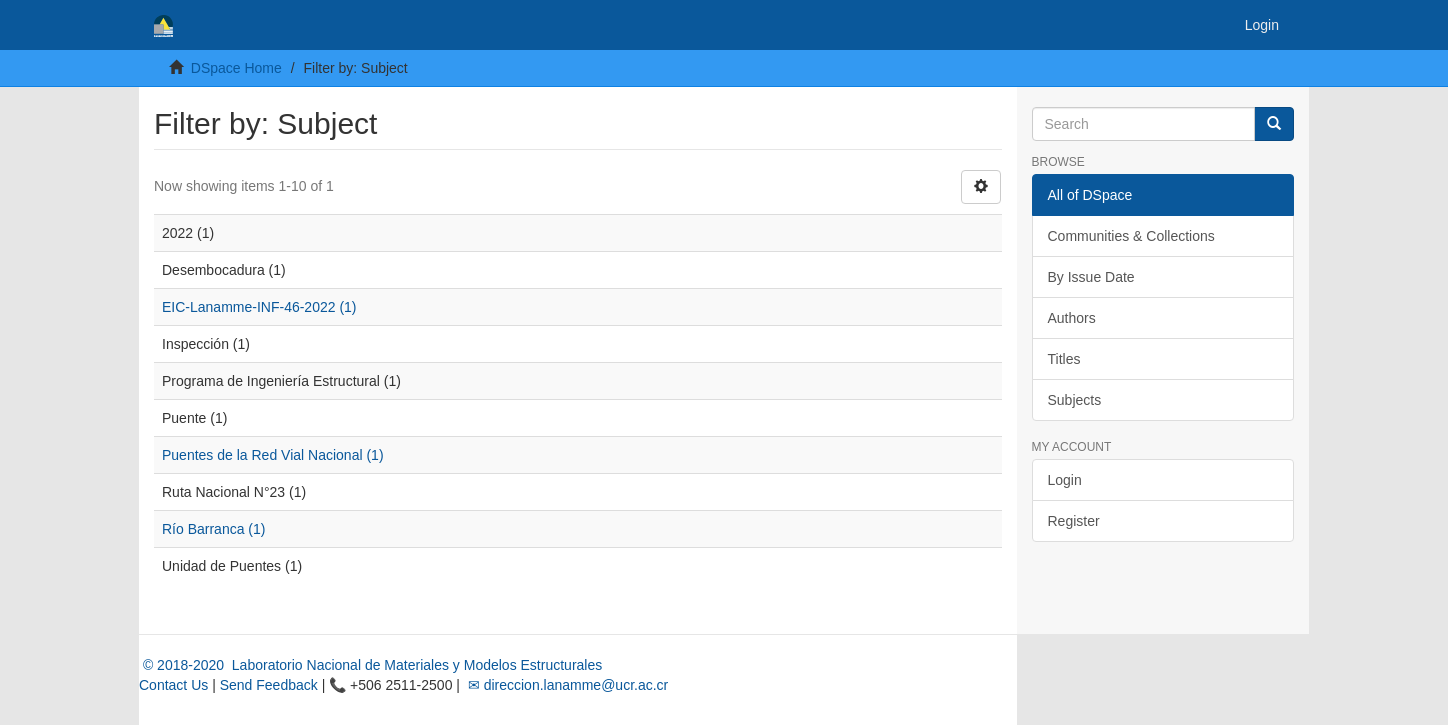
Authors (1072, 318)
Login (1065, 480)
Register (1074, 521)
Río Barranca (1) (213, 529)
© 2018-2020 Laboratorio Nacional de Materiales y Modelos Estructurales (370, 665)
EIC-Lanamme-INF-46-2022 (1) (259, 307)
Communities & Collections (1131, 236)
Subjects (1075, 400)
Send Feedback (269, 685)
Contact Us (173, 685)
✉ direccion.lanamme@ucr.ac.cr (566, 685)
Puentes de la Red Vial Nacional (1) (273, 455)
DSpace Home (236, 68)
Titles (1064, 359)
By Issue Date (1091, 277)
